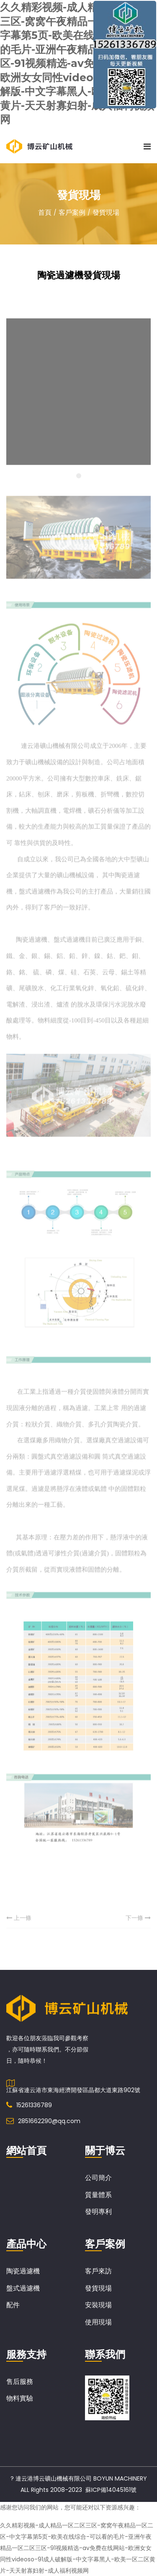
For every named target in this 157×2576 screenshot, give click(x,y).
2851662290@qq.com (49, 2121)
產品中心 (26, 2244)
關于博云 (105, 2150)
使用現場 (98, 2322)
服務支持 (26, 2354)
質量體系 (98, 2194)
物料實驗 (19, 2398)
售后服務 (19, 2381)
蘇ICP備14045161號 (110, 2489)
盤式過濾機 (23, 2288)
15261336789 (34, 2105)
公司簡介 (98, 2177)
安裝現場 (98, 2304)
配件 (13, 2304)
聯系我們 (105, 2354)
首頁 (44, 212)
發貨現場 (106, 212)
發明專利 (98, 2211)
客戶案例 (72, 212)
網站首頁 (26, 2150)
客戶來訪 (98, 2271)
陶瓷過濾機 (23, 2271)
